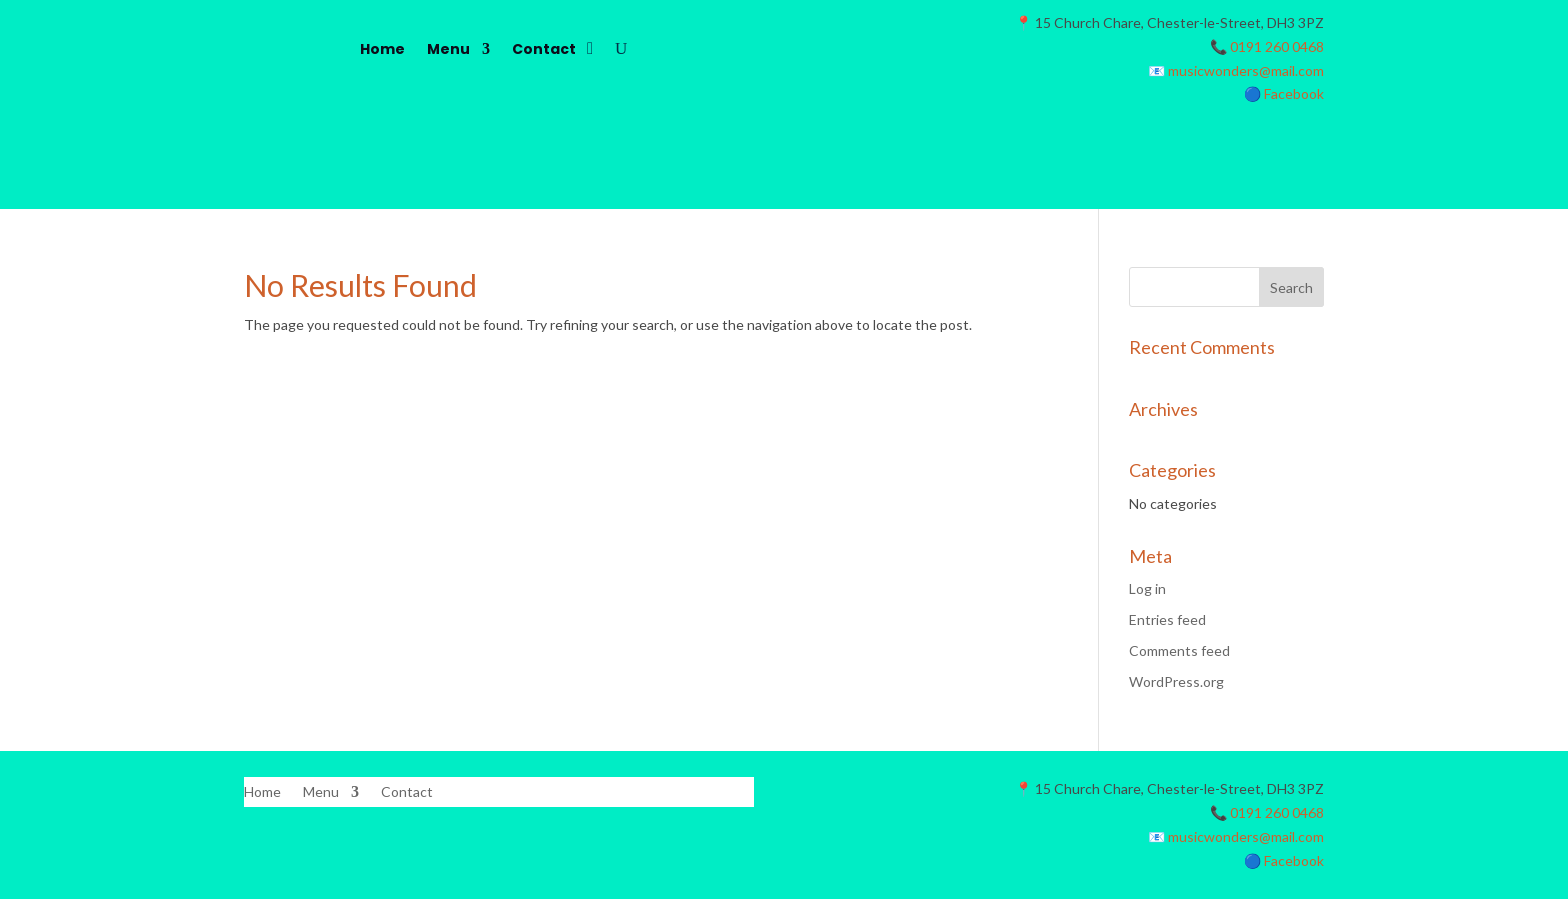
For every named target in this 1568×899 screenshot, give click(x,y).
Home (382, 49)
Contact (544, 49)
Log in (1147, 588)
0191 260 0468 (1277, 46)
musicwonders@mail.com (1246, 70)
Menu (448, 49)
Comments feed (1179, 650)
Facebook (1294, 93)
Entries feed (1167, 619)
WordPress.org (1176, 681)
